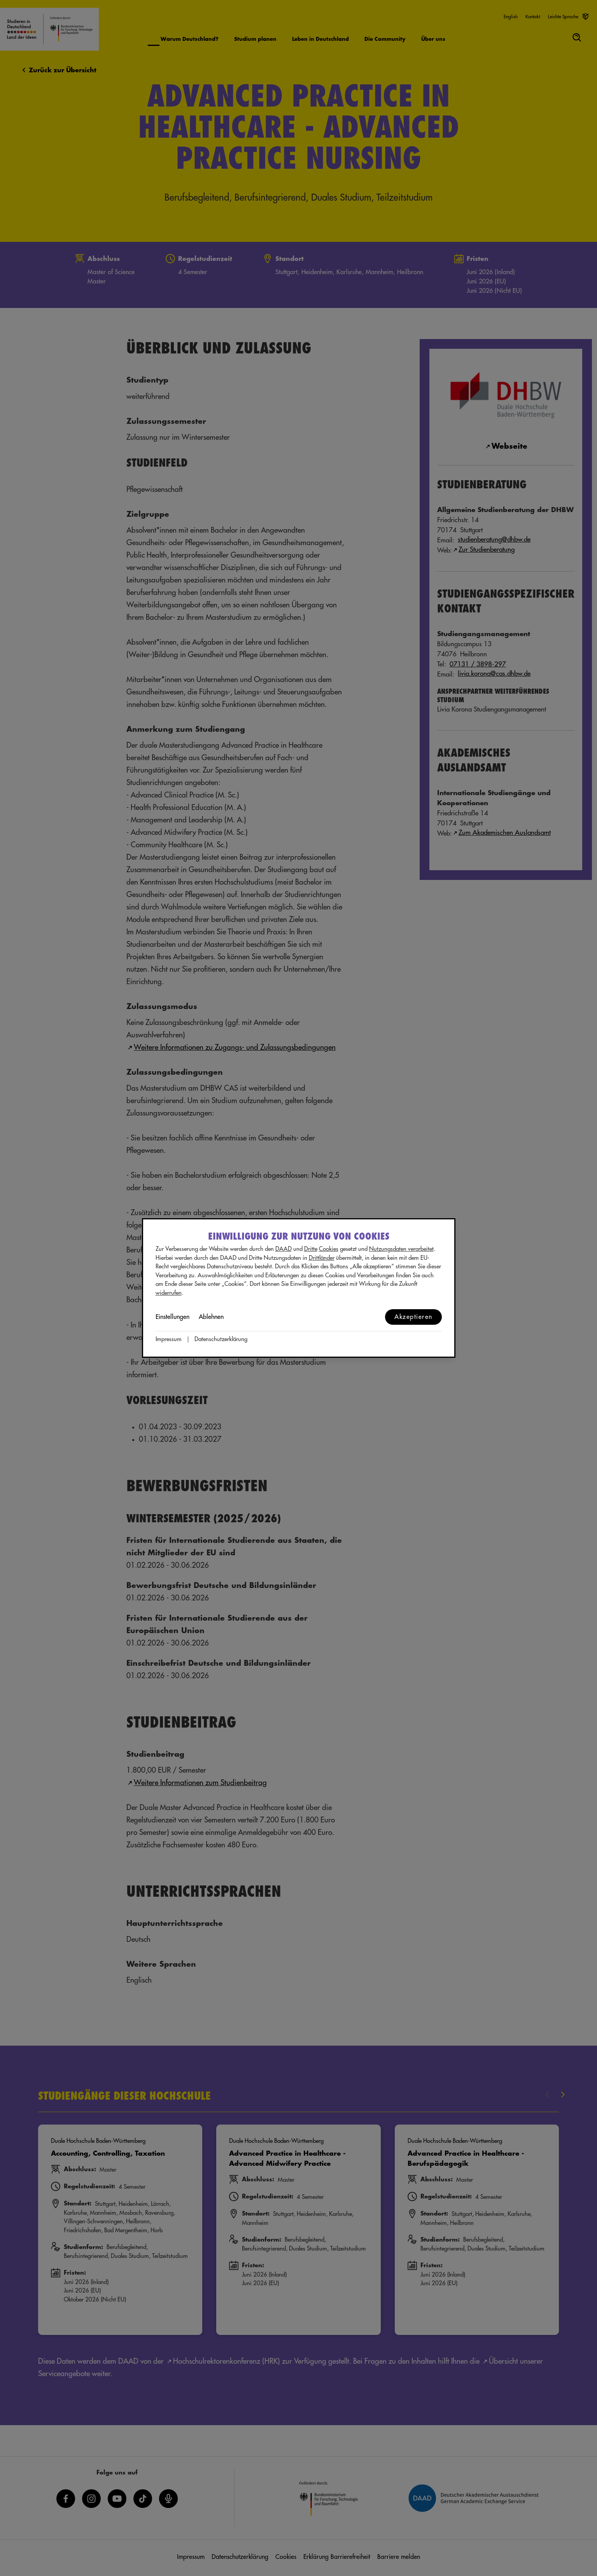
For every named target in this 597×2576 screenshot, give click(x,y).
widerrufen (169, 1293)
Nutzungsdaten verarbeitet (401, 1249)
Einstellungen (172, 1317)
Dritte (310, 1249)
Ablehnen (211, 1317)
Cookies (328, 1249)
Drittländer (321, 1258)
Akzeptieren (413, 1317)
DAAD (283, 1249)
